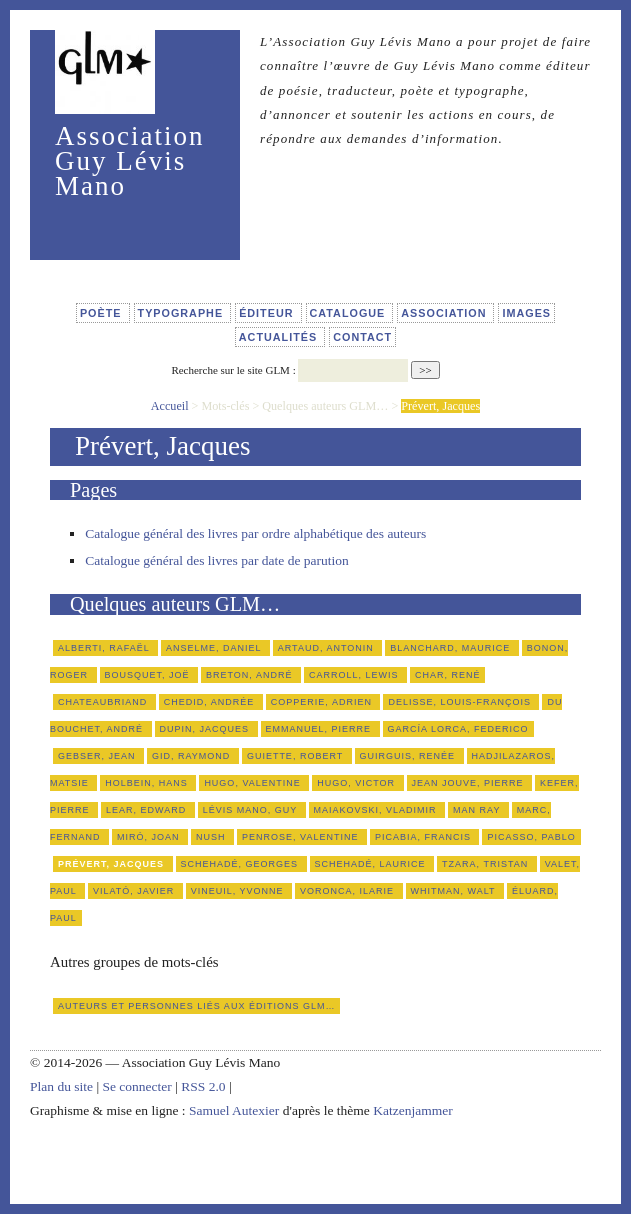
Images (526, 313)
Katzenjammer (412, 1110)
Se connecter (136, 1086)
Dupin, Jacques (206, 729)
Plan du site (61, 1086)
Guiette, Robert (297, 756)
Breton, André (251, 675)
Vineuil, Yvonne (239, 891)
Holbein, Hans (148, 783)
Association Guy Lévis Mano (130, 161)
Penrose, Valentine (302, 837)
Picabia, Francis (425, 837)
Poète (103, 313)
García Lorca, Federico (458, 729)
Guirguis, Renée (409, 756)
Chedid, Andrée (211, 702)
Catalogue (350, 313)
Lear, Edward (148, 810)
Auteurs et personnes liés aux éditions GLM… (196, 1006)
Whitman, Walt (455, 891)
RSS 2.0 (203, 1086)
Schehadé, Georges (241, 864)
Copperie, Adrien (323, 702)
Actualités (280, 337)
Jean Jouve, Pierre (470, 783)
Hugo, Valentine (254, 783)
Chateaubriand (104, 702)
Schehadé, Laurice (372, 864)
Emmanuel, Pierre (320, 729)
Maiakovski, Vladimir (377, 810)
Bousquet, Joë (149, 675)
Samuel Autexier (236, 1110)
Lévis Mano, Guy (252, 810)
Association (445, 313)
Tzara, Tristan (487, 864)
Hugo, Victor (357, 783)
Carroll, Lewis (355, 675)
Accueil (170, 406)
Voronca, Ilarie (349, 891)
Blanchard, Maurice (452, 648)
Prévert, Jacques (113, 864)
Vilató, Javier (135, 891)
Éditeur (268, 313)
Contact (362, 337)
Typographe (183, 313)
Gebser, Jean (98, 756)
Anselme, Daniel (215, 648)
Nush (212, 837)
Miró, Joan (150, 837)
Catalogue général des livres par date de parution (217, 560)
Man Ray (478, 810)
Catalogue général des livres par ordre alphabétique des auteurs (255, 533)
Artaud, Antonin (328, 648)
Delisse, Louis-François (461, 702)
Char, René (448, 675)
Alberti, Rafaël (105, 648)
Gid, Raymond (193, 756)
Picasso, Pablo (531, 837)
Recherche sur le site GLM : (233, 370)
